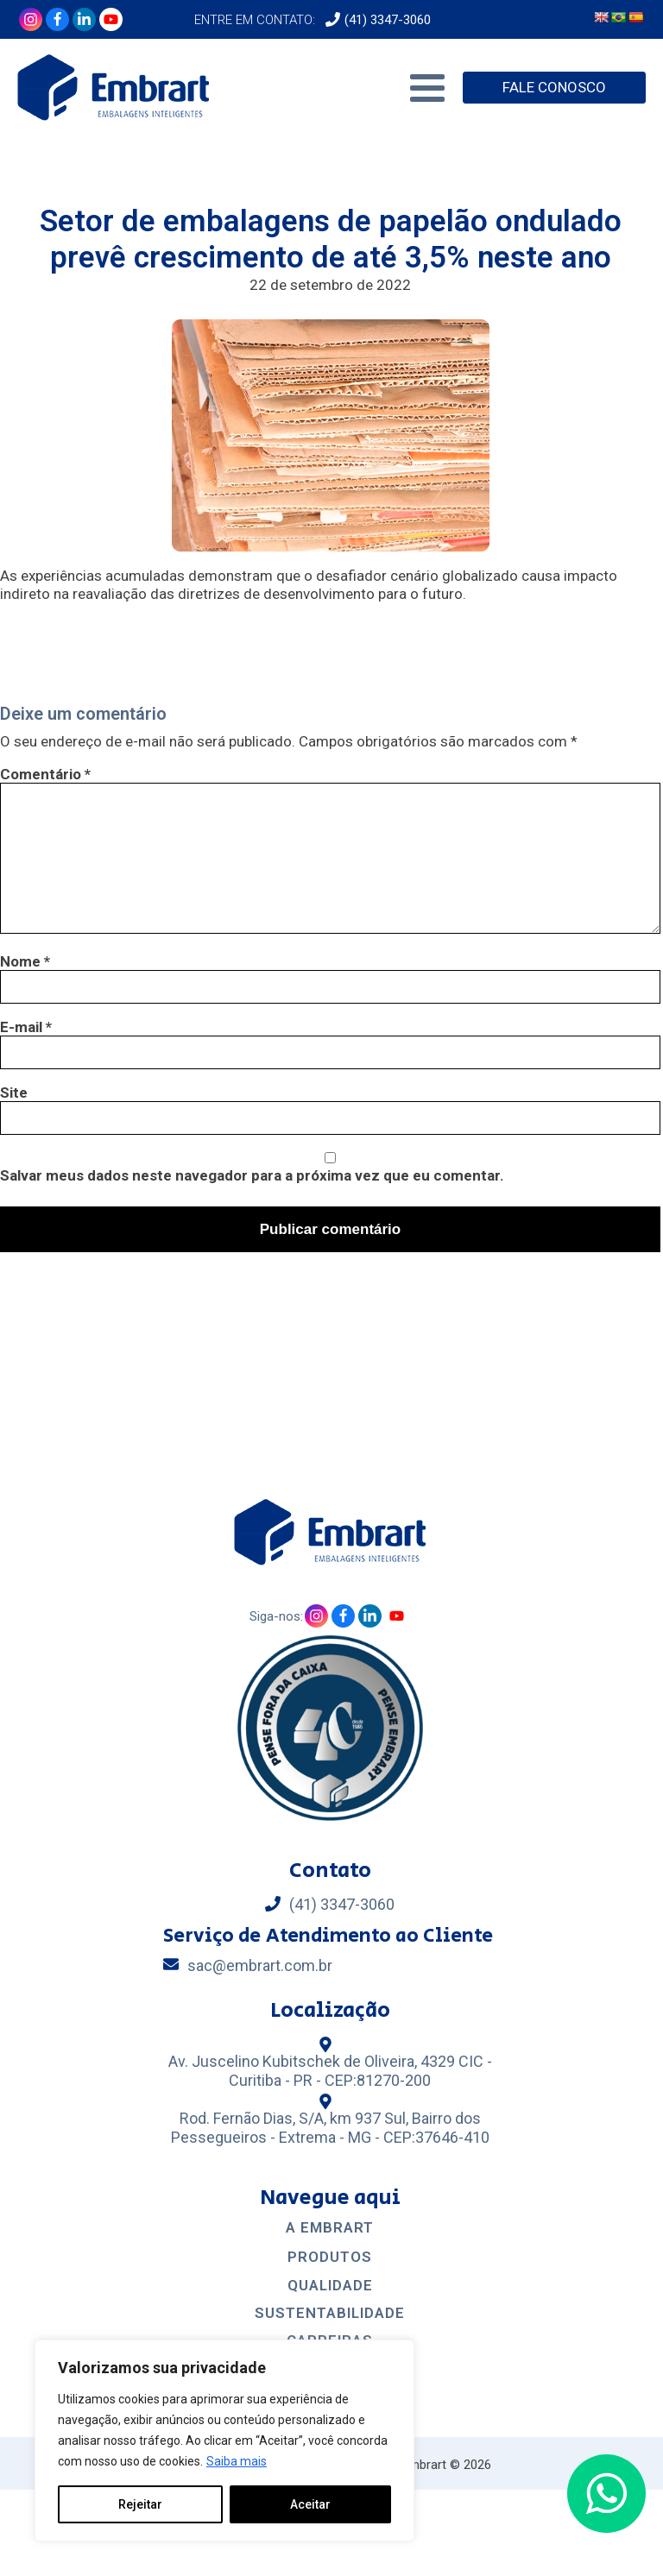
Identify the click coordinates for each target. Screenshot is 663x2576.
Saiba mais (236, 2461)
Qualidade (330, 2285)
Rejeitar (140, 2504)
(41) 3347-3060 (387, 20)
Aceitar (310, 2504)
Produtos (329, 2257)
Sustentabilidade (330, 2313)
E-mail (26, 1027)
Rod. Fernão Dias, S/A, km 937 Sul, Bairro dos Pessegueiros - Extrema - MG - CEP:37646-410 (330, 2127)
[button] (606, 2493)
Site (14, 1092)
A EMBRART (330, 2228)
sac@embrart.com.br (259, 1965)
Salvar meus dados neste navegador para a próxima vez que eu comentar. (252, 1175)
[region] (224, 2440)
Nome (25, 961)
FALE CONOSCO (554, 87)
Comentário (45, 774)
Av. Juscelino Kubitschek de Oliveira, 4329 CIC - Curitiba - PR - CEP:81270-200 (330, 2070)
